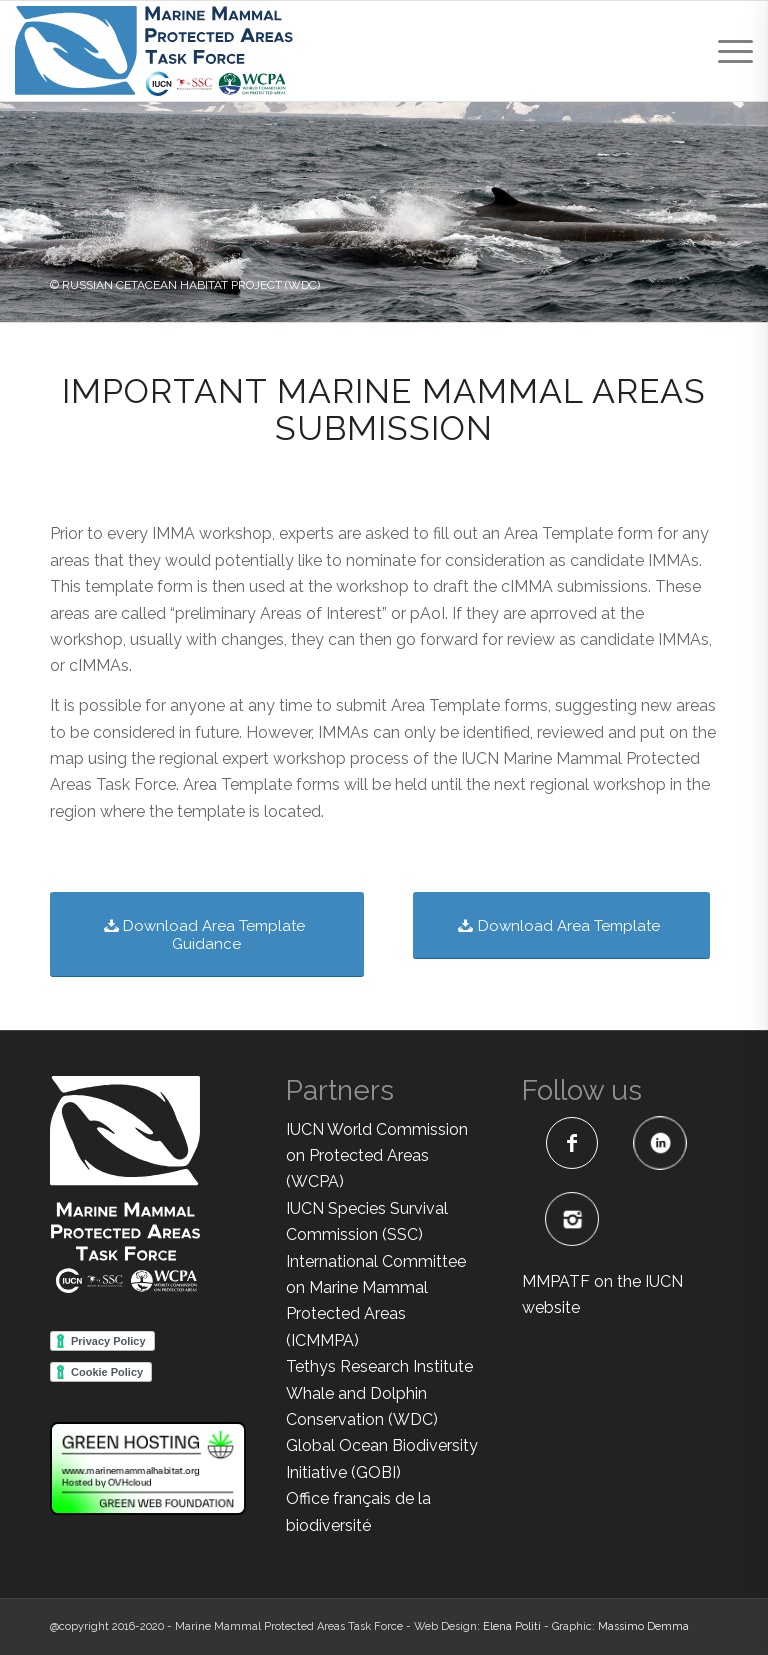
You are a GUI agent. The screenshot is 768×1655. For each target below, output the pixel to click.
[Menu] (725, 51)
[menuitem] (725, 51)
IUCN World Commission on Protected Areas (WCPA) (377, 1156)
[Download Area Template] (561, 925)
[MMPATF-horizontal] (154, 51)
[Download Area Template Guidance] (207, 934)
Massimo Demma (643, 1626)
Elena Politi (512, 1626)
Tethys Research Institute (379, 1366)
